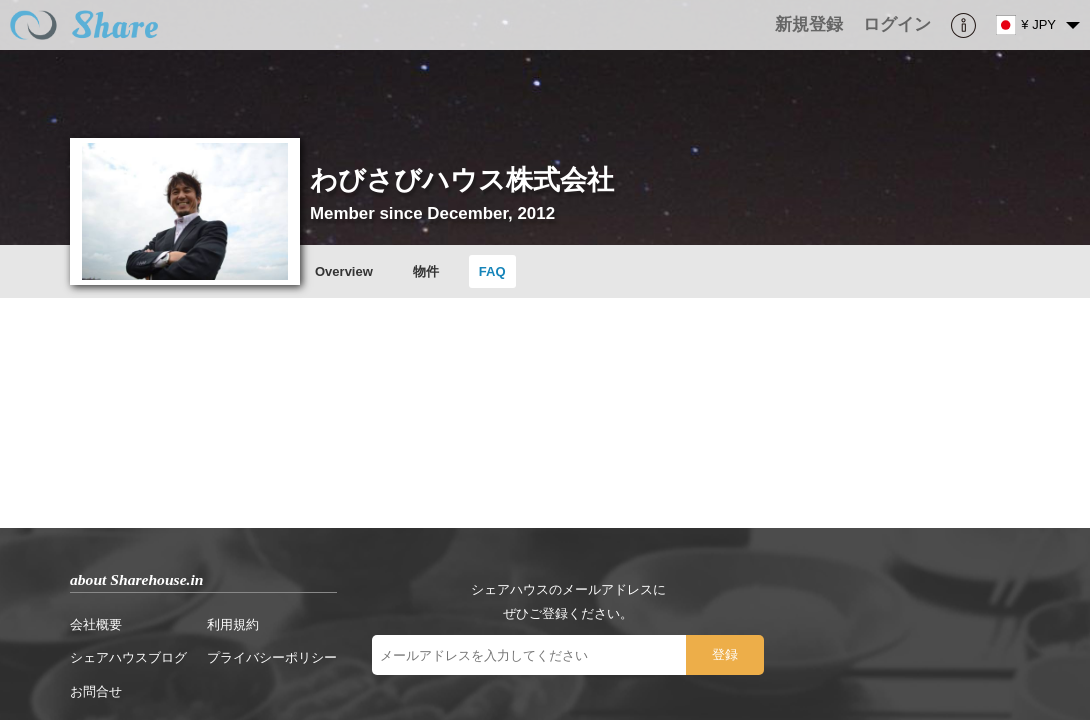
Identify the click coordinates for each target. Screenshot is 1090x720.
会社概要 (81, 457)
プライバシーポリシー (257, 491)
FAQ (477, 264)
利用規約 (218, 457)
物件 (411, 264)
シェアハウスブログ (113, 491)
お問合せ (81, 524)
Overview (329, 264)
